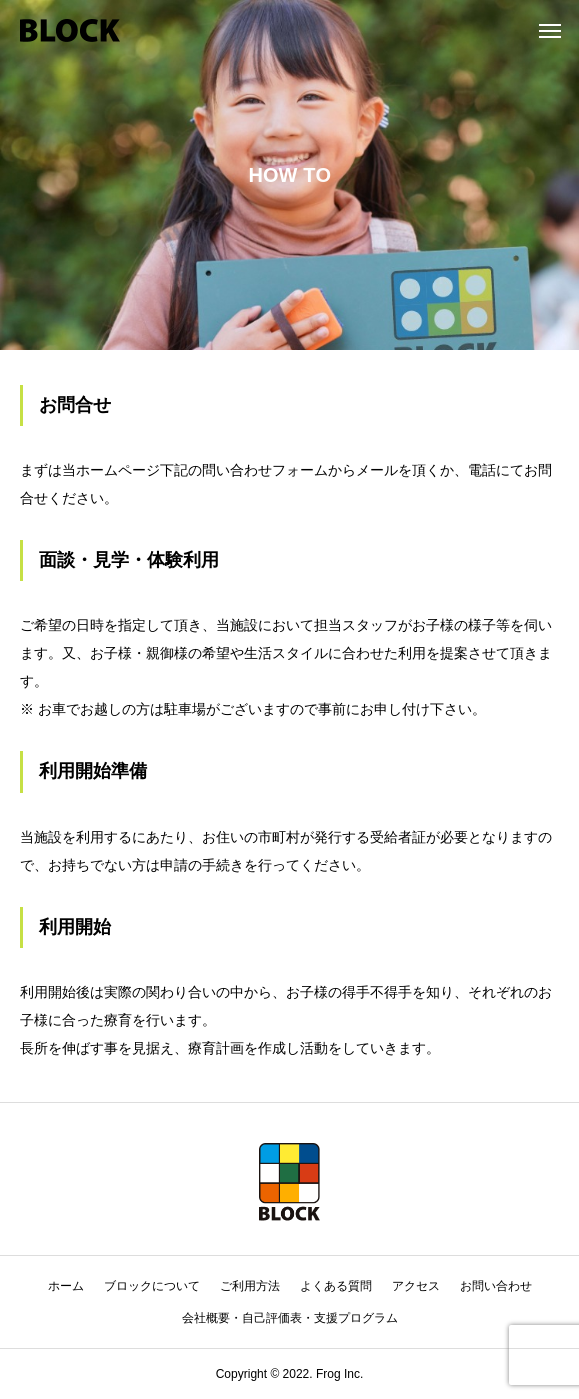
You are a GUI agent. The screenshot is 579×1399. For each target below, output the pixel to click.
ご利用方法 (250, 1286)
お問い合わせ (496, 1286)
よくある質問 (336, 1286)
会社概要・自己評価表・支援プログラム (290, 1318)
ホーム (66, 1286)
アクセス (416, 1286)
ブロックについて (152, 1286)
